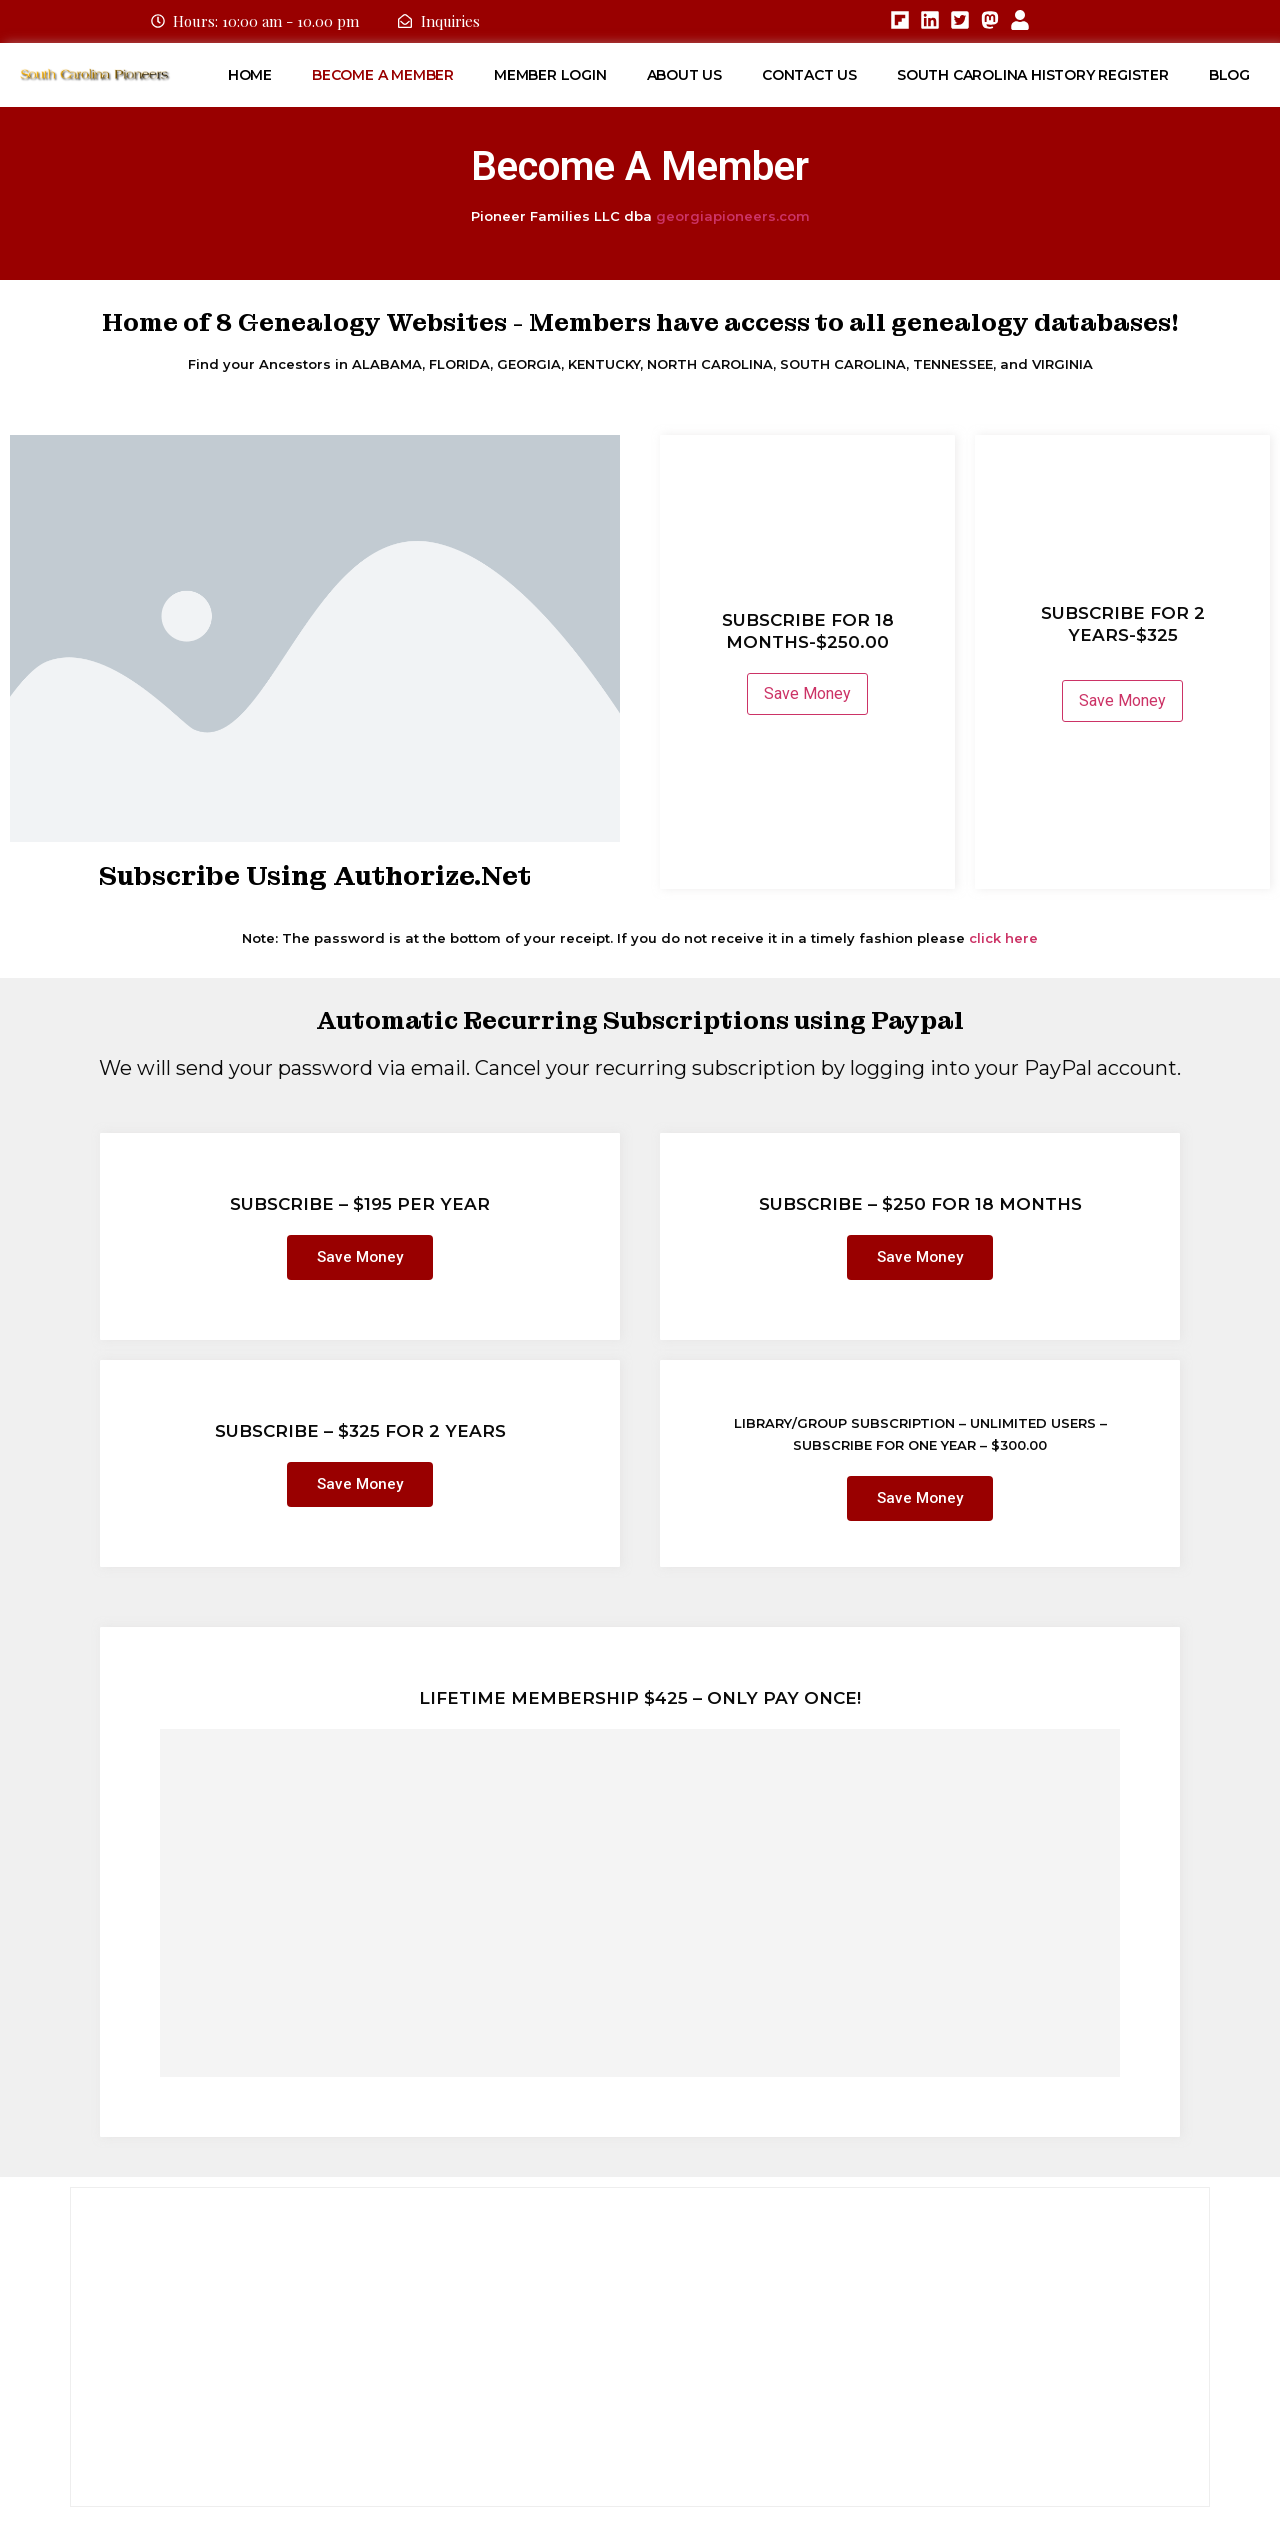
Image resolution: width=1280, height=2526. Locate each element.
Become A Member (383, 75)
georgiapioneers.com (733, 216)
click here (1003, 938)
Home (250, 75)
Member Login (550, 75)
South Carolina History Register (1033, 75)
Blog (1229, 75)
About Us (684, 75)
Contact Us (809, 75)
